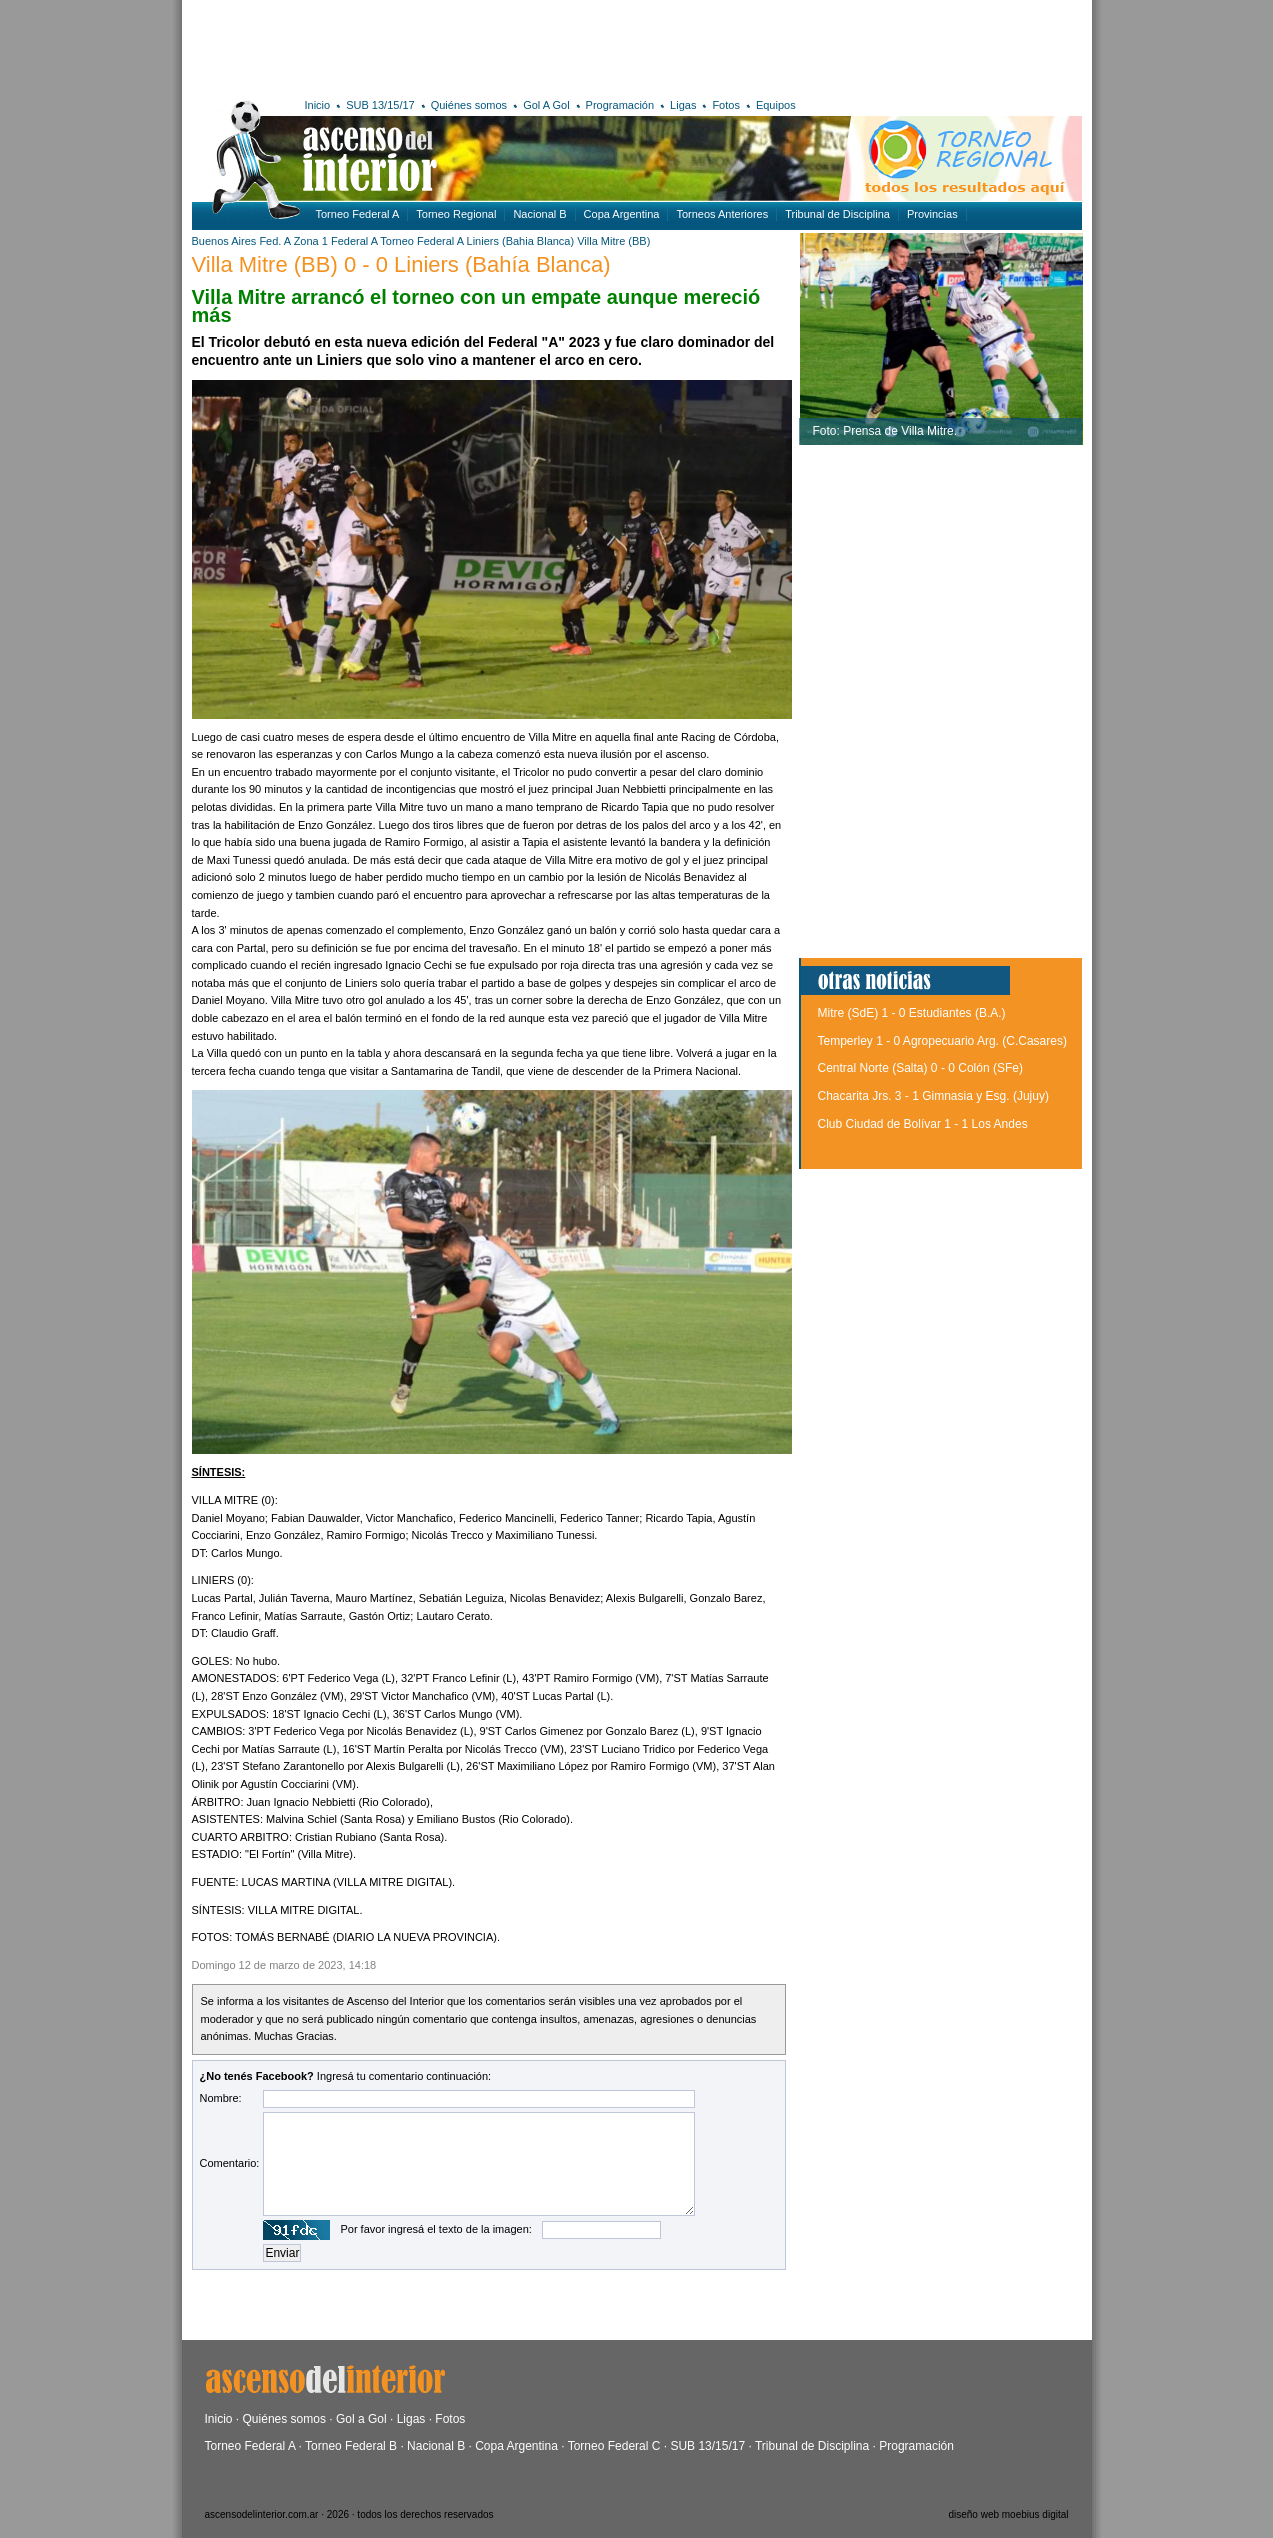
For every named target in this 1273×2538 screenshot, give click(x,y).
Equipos (776, 105)
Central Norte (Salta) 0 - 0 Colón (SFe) (920, 1068)
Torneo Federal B (351, 2446)
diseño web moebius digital (1008, 2514)
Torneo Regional (456, 214)
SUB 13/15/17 (380, 105)
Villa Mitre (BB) (613, 241)
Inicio (318, 105)
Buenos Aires (224, 241)
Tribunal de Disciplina (837, 214)
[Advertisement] (484, 45)
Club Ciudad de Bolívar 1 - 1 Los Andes (923, 1124)
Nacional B (539, 214)
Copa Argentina (622, 214)
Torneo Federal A (358, 214)
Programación (620, 105)
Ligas (683, 105)
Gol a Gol (361, 2419)
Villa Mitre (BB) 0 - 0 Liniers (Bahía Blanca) (401, 264)
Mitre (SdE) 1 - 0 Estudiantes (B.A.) (912, 1013)
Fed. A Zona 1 (293, 241)
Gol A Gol (546, 105)
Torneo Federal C (614, 2446)
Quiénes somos (469, 105)
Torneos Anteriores (722, 214)
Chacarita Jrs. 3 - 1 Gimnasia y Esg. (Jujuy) (933, 1096)
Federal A (354, 241)
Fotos (726, 105)
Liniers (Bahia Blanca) (521, 241)
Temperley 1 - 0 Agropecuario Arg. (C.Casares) (942, 1041)
